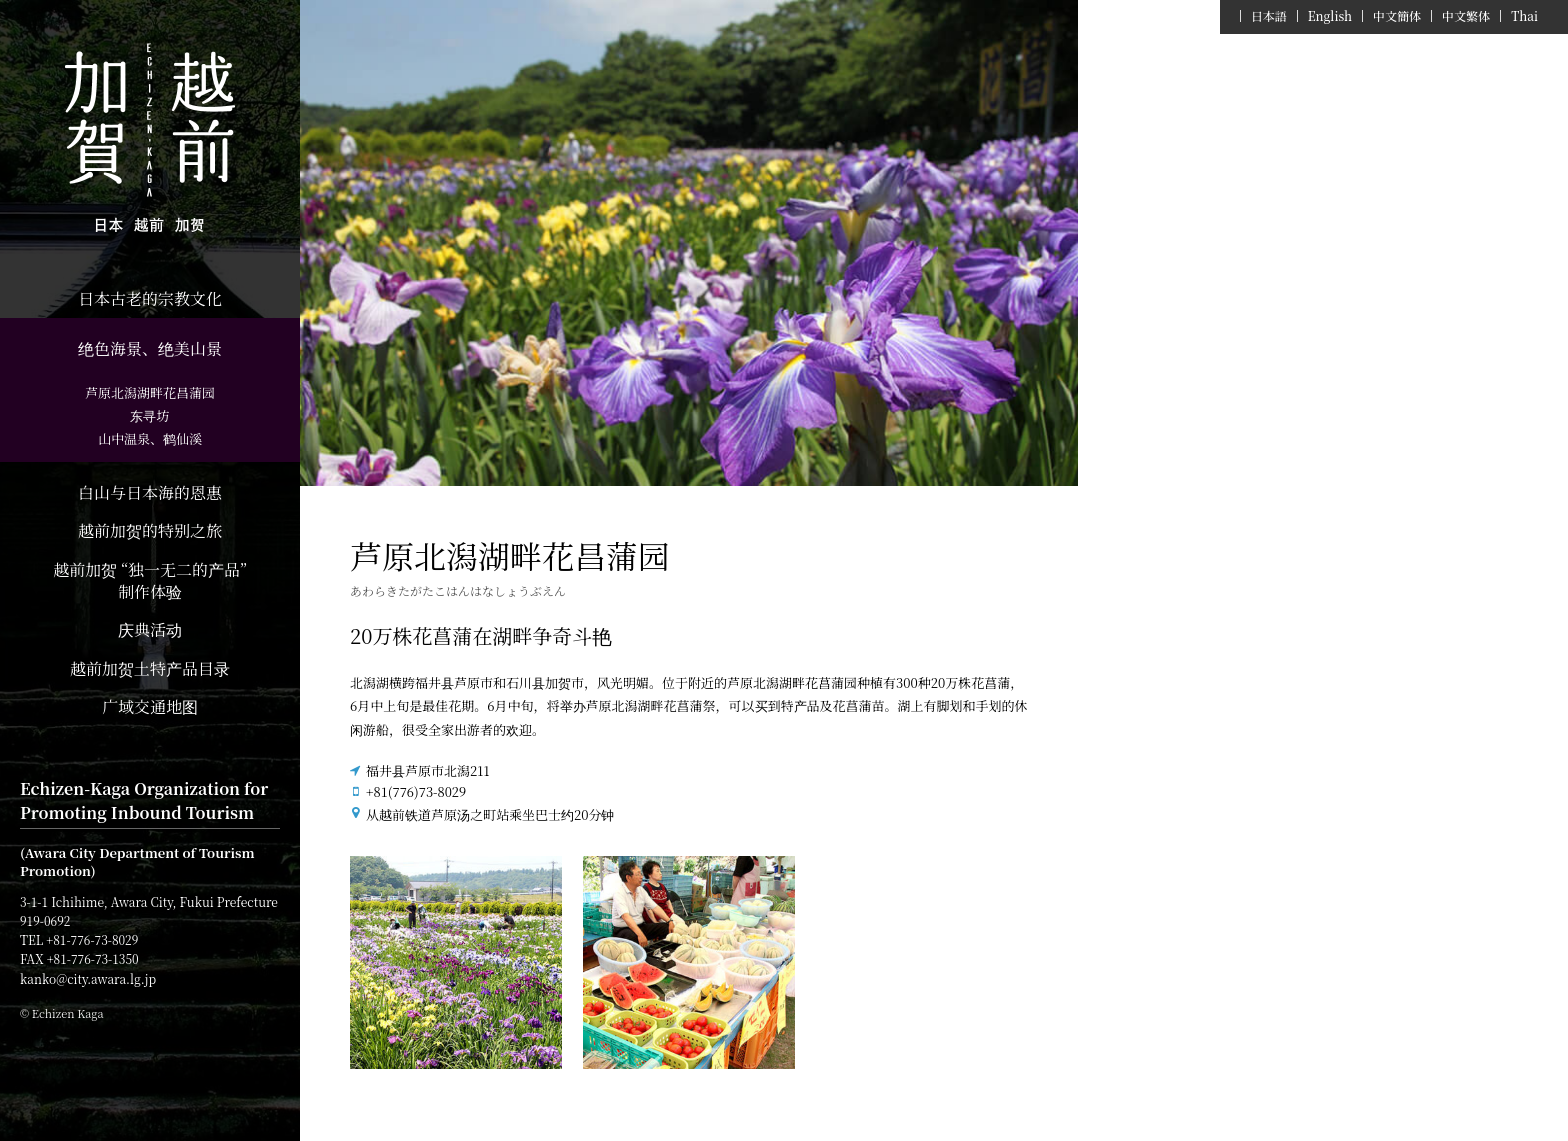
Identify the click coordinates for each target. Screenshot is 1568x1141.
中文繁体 (1466, 16)
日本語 (1269, 16)
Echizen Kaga (150, 140)
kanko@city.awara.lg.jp (88, 978)
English (1330, 16)
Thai (1524, 16)
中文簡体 (1397, 16)
